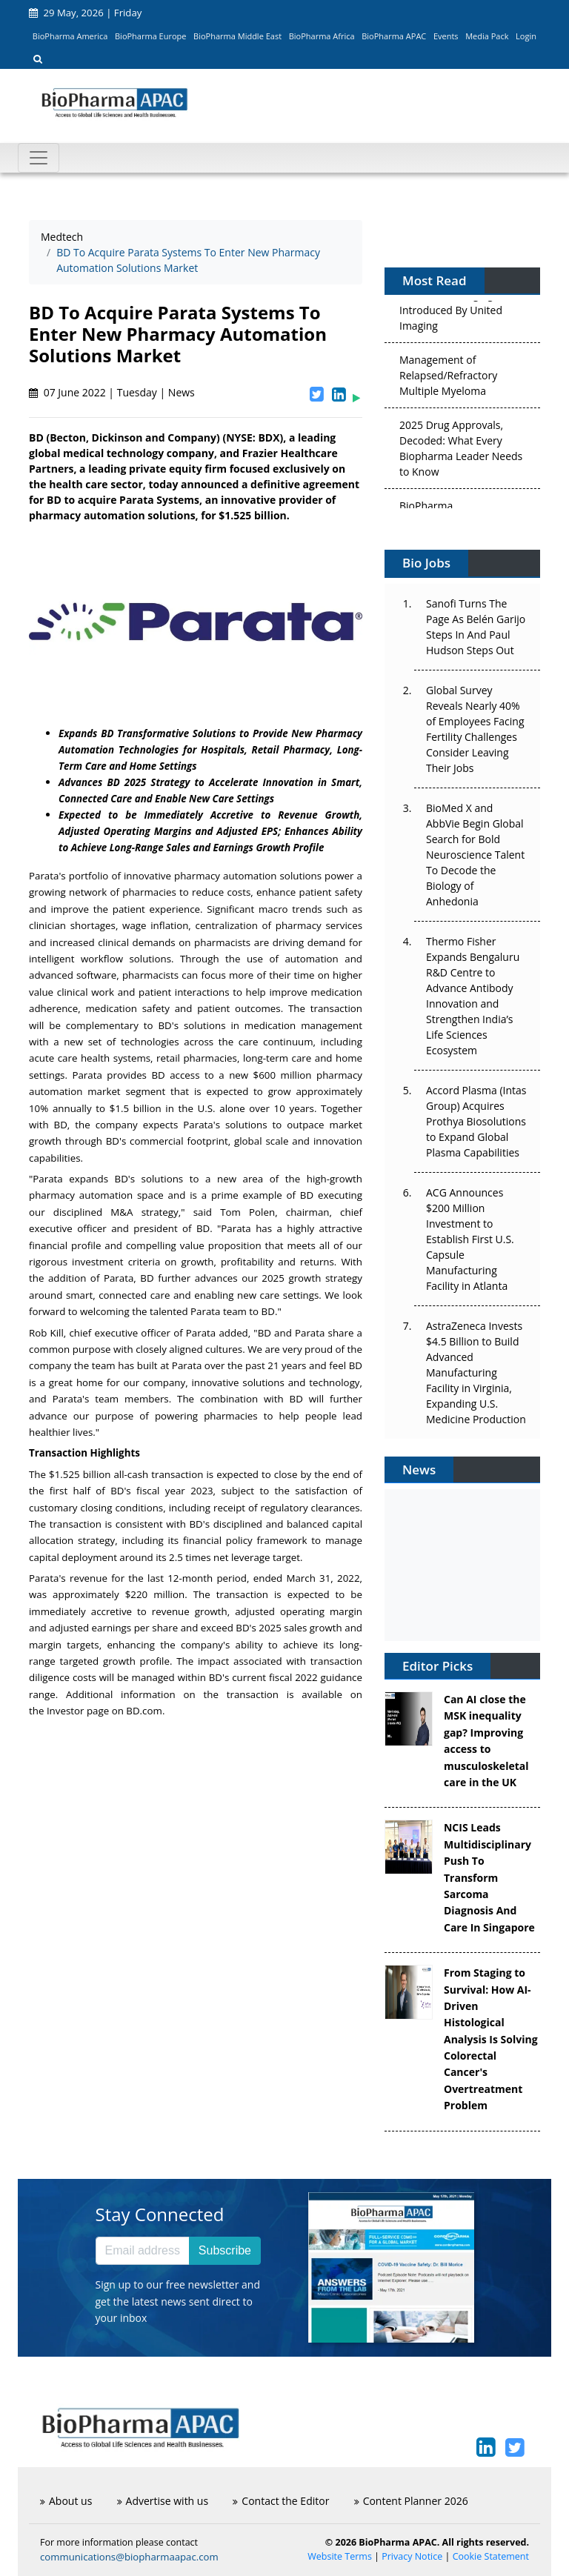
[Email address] (143, 2251)
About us (66, 2501)
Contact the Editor (281, 2501)
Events (446, 35)
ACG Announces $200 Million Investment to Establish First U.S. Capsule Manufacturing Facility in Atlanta (470, 1239)
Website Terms (339, 2556)
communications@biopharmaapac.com (129, 2556)
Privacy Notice (412, 2556)
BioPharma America (70, 35)
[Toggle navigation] (38, 158)
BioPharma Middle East (237, 35)
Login (526, 35)
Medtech (62, 237)
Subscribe (225, 2250)
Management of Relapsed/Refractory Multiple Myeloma (448, 378)
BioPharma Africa (322, 35)
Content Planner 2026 (411, 2501)
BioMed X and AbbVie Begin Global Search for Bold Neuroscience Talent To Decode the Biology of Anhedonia (475, 854)
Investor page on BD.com (104, 1710)
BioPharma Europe (151, 35)
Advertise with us (163, 2501)
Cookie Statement (491, 2556)
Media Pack (486, 35)
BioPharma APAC (394, 35)
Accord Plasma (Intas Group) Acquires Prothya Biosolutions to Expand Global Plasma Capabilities (476, 1121)
